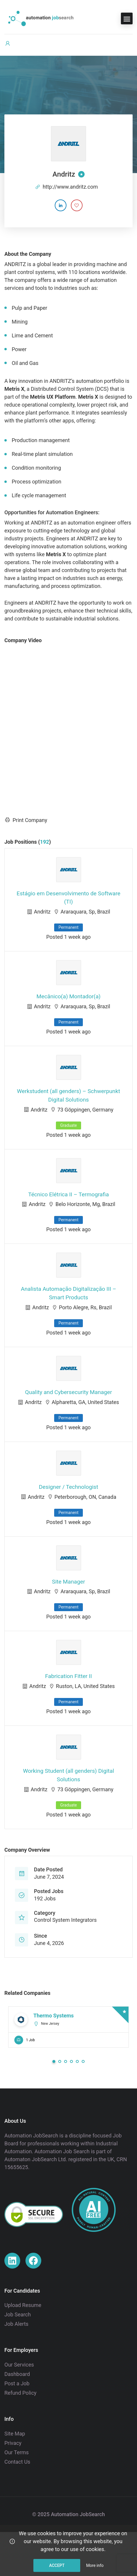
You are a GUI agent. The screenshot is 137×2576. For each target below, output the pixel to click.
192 (44, 842)
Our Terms (16, 2452)
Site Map (14, 2433)
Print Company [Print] (25, 820)
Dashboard (17, 2374)
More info (95, 2565)
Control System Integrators (65, 1920)
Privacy (12, 2443)
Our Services (19, 2365)
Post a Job (17, 2383)
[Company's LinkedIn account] (60, 205)
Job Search (17, 2314)
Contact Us (17, 2462)
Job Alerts (16, 2324)
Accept (57, 2565)
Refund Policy (20, 2393)
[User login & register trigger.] (7, 43)
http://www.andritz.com (70, 187)
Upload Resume (22, 2305)
